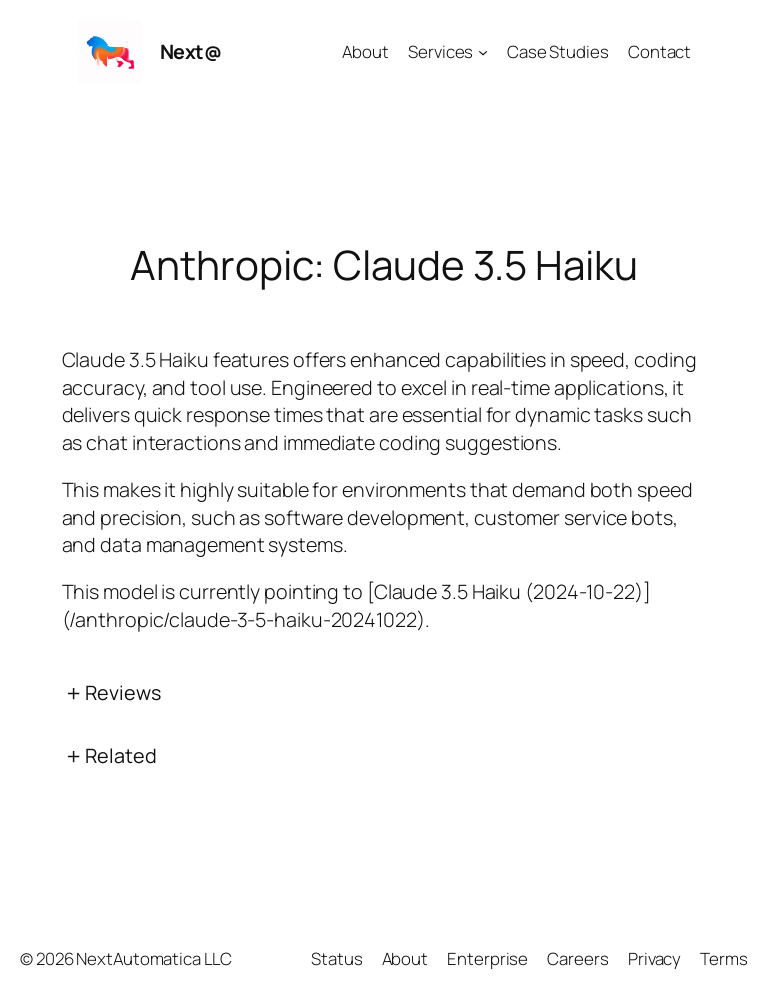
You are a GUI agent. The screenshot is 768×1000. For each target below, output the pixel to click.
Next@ (191, 51)
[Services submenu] (483, 52)
